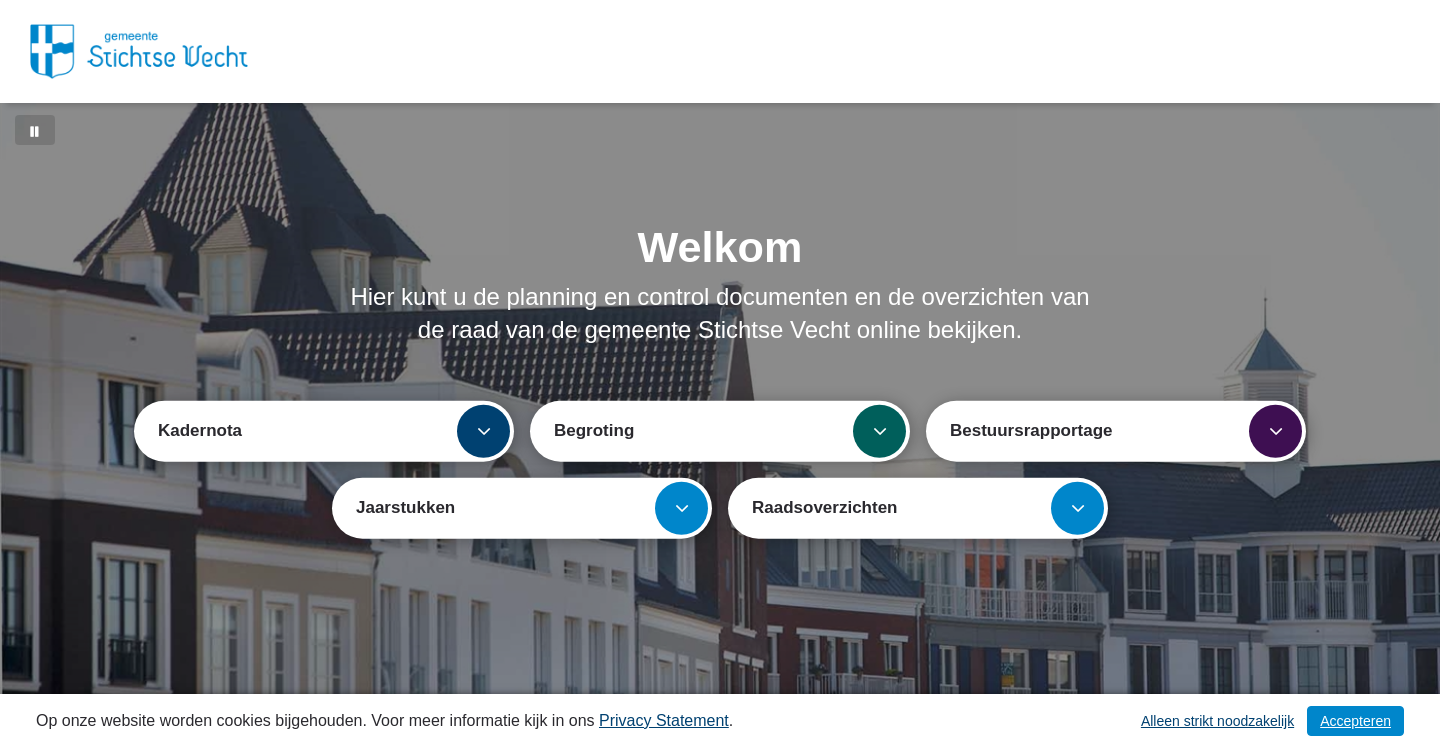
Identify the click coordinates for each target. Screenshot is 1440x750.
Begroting (730, 430)
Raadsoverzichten (928, 507)
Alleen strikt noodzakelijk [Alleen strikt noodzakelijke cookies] (1217, 721)
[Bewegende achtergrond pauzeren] (35, 130)
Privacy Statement (664, 720)
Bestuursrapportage (1126, 430)
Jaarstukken (532, 507)
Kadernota (334, 430)
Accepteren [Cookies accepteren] (1355, 721)
